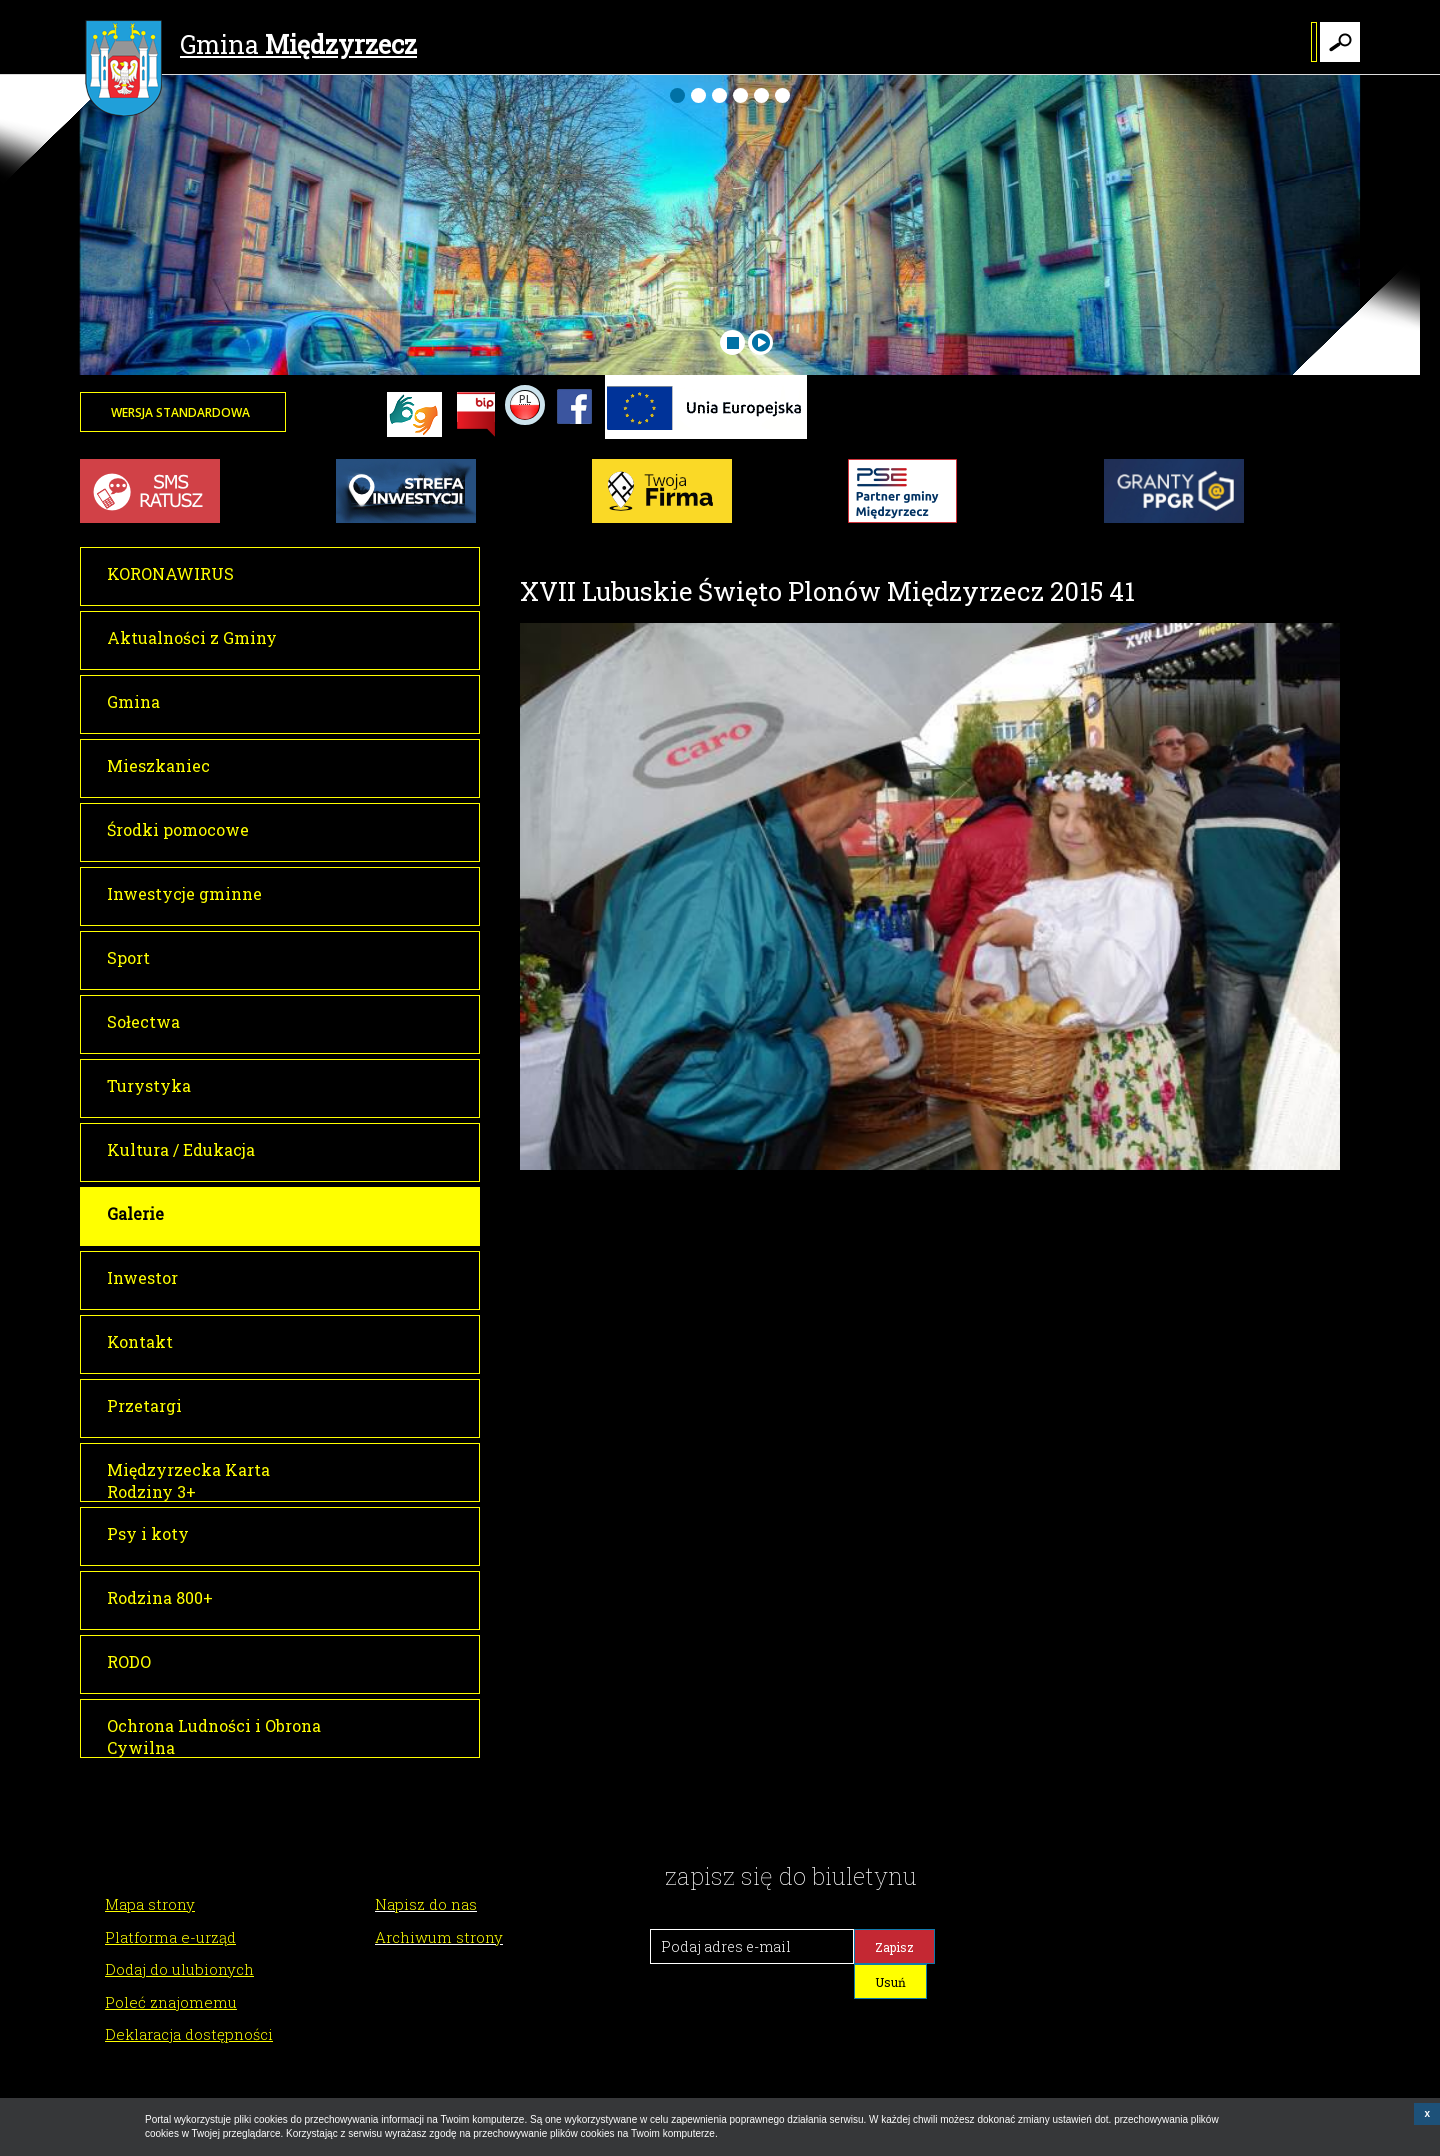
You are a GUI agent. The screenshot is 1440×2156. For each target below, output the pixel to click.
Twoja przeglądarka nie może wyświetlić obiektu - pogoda (1285, 425)
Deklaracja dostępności (189, 2034)
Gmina (251, 47)
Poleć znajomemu (171, 2002)
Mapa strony (150, 1904)
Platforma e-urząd (170, 1937)
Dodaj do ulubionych (179, 1969)
